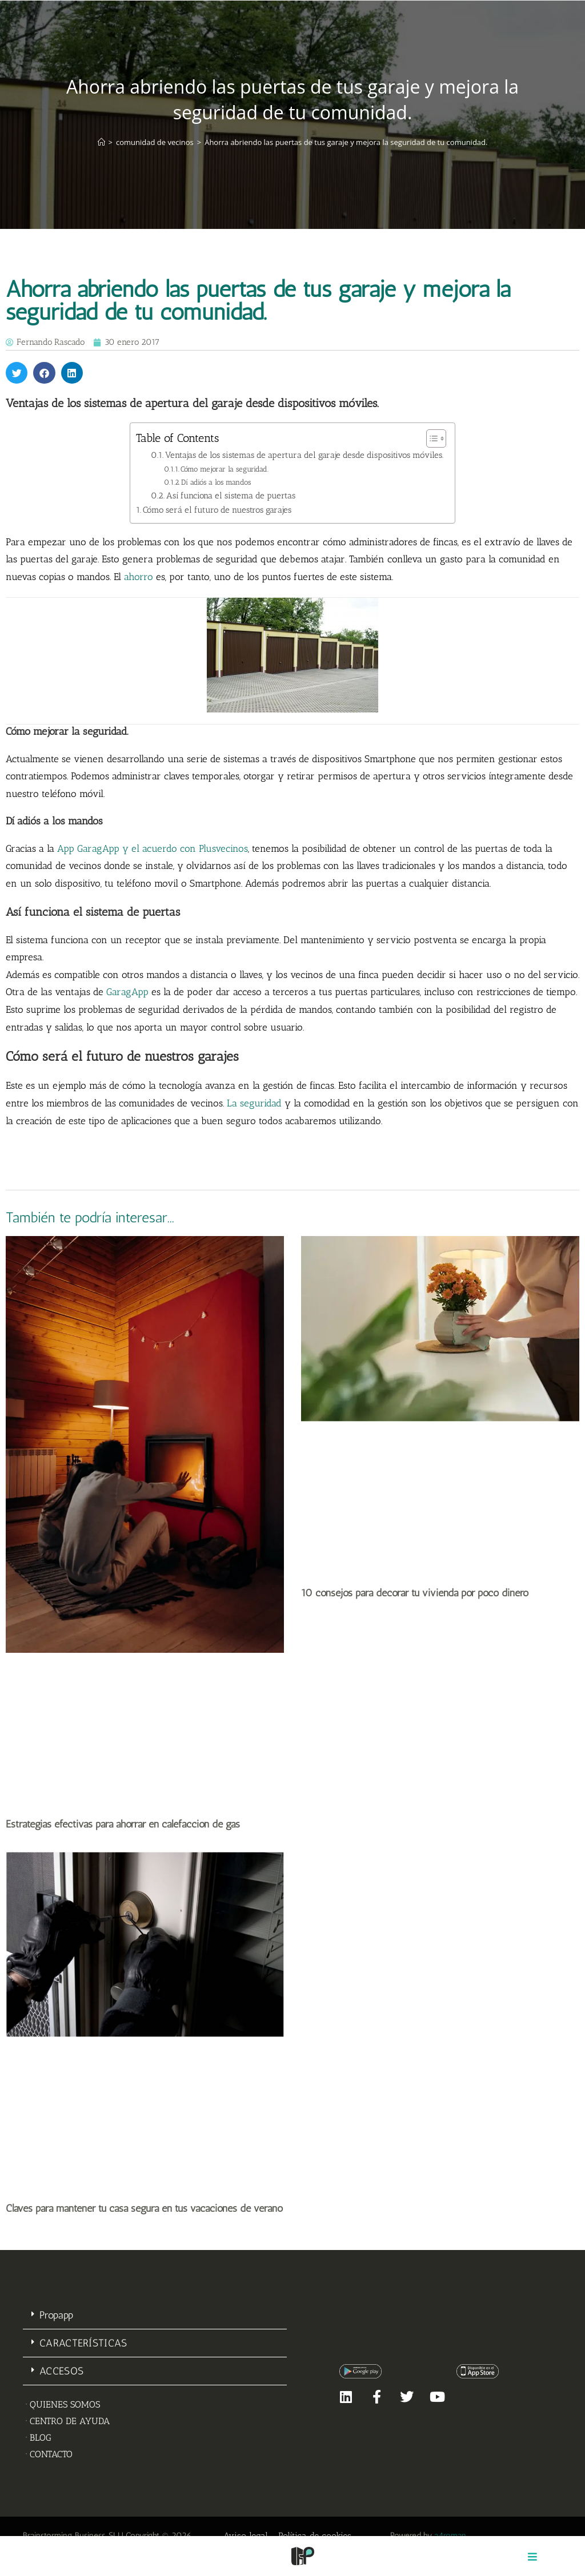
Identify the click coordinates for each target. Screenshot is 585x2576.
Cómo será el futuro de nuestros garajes (217, 510)
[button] (16, 373)
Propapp (56, 2315)
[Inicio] (101, 142)
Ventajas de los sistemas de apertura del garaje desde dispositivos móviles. (304, 455)
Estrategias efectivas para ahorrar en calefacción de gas (123, 1824)
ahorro (138, 576)
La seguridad (254, 1103)
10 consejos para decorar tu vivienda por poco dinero (414, 1593)
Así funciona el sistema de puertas (230, 495)
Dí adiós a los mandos (216, 482)
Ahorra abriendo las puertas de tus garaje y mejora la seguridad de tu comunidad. (346, 142)
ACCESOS (61, 2371)
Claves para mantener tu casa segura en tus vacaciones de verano (144, 2208)
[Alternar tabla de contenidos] (430, 438)
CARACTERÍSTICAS (83, 2343)
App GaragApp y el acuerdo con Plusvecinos (152, 848)
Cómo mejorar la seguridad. (225, 469)
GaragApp (127, 991)
